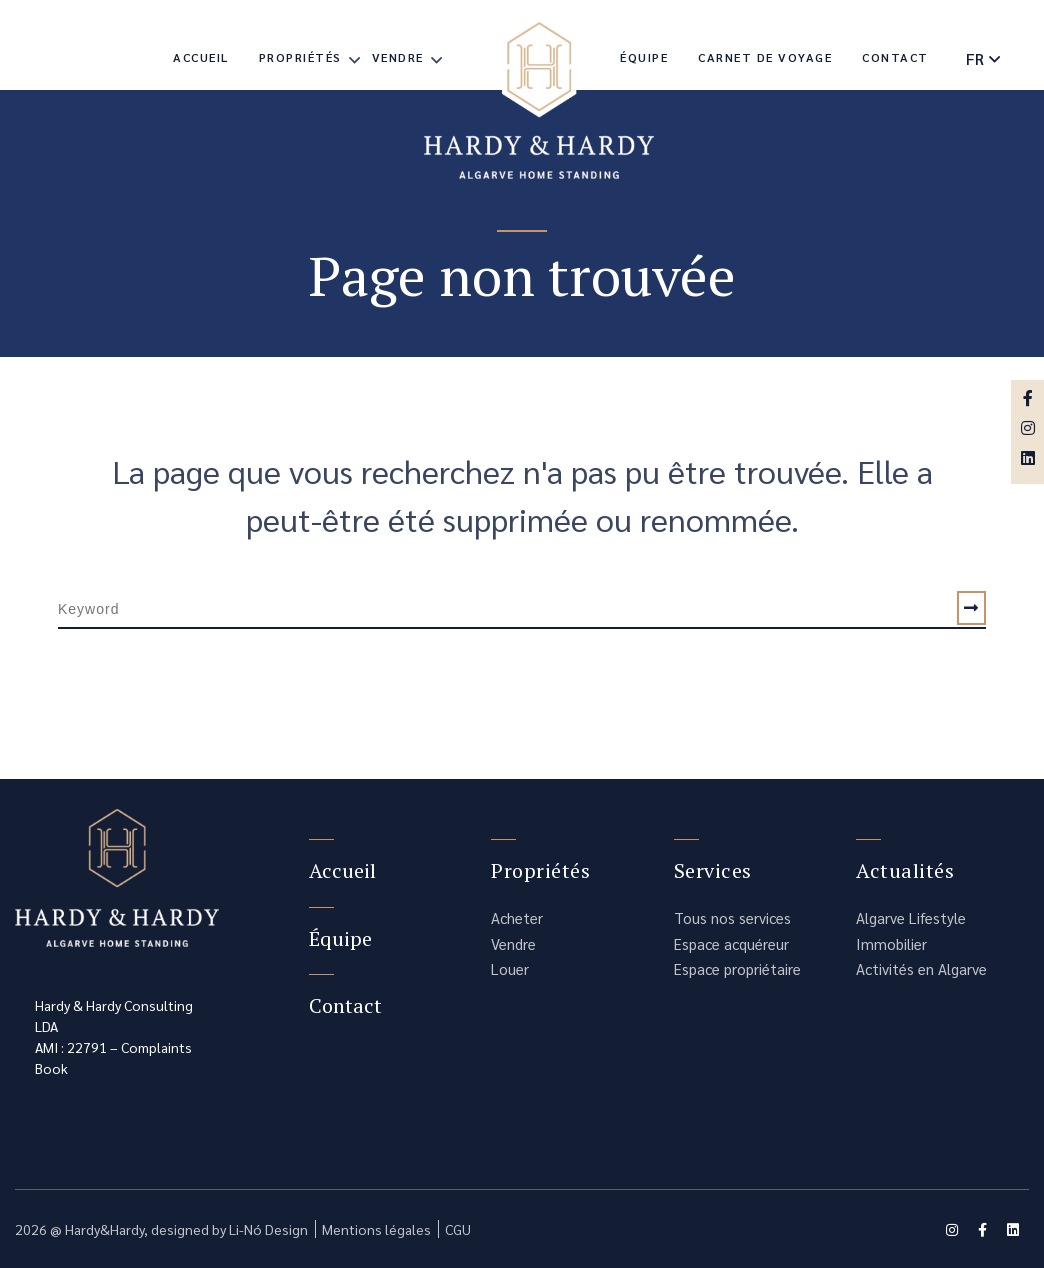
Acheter (517, 917)
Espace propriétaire (737, 968)
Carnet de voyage (765, 57)
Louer (510, 968)
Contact (895, 57)
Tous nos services (732, 917)
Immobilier (891, 943)
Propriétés (300, 57)
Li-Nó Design (268, 1229)
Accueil (201, 57)
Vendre (398, 57)
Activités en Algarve (921, 968)
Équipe (644, 57)
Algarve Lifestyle (911, 917)
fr (975, 58)
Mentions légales (376, 1229)
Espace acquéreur (731, 943)
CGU (458, 1229)
